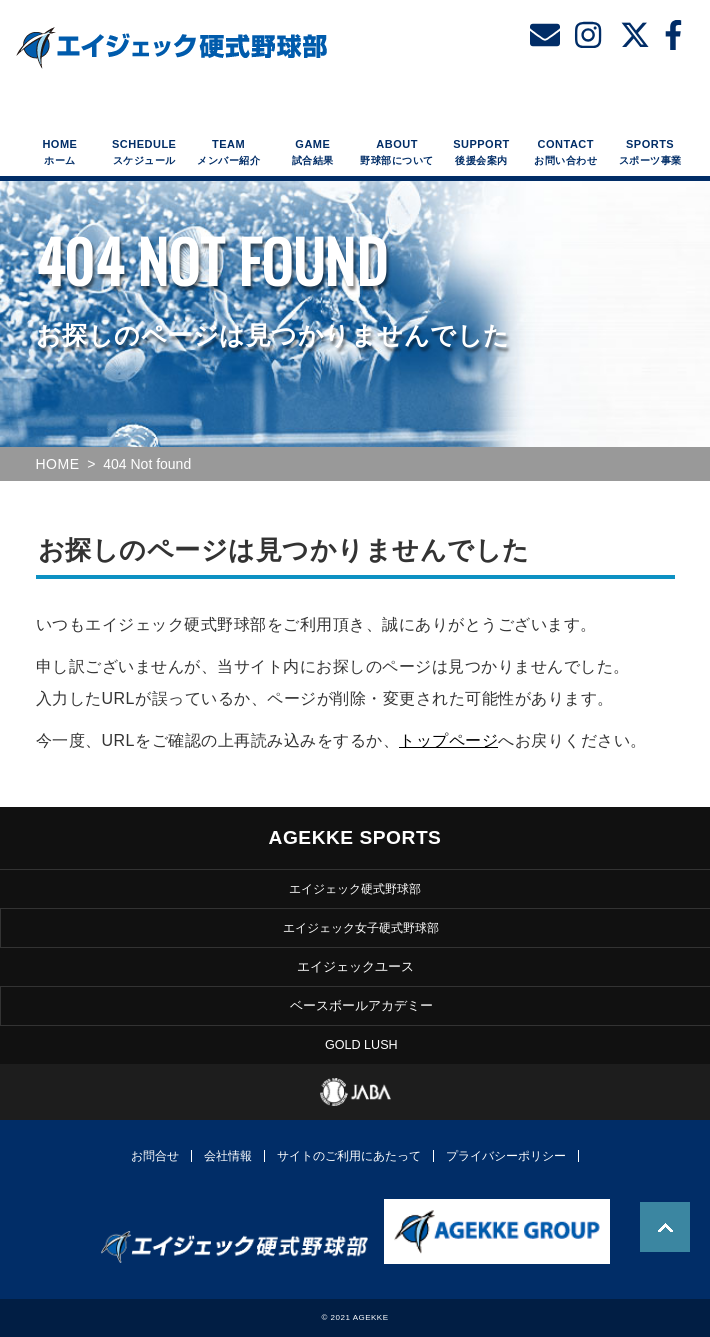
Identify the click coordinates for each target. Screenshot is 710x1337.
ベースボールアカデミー (361, 1006)
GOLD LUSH (361, 1045)
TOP (665, 1227)
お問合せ (155, 1156)
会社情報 (228, 1156)
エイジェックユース (355, 967)
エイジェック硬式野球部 (355, 888)
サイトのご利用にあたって (349, 1156)
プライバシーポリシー (506, 1156)
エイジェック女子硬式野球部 (361, 927)
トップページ (448, 740)
